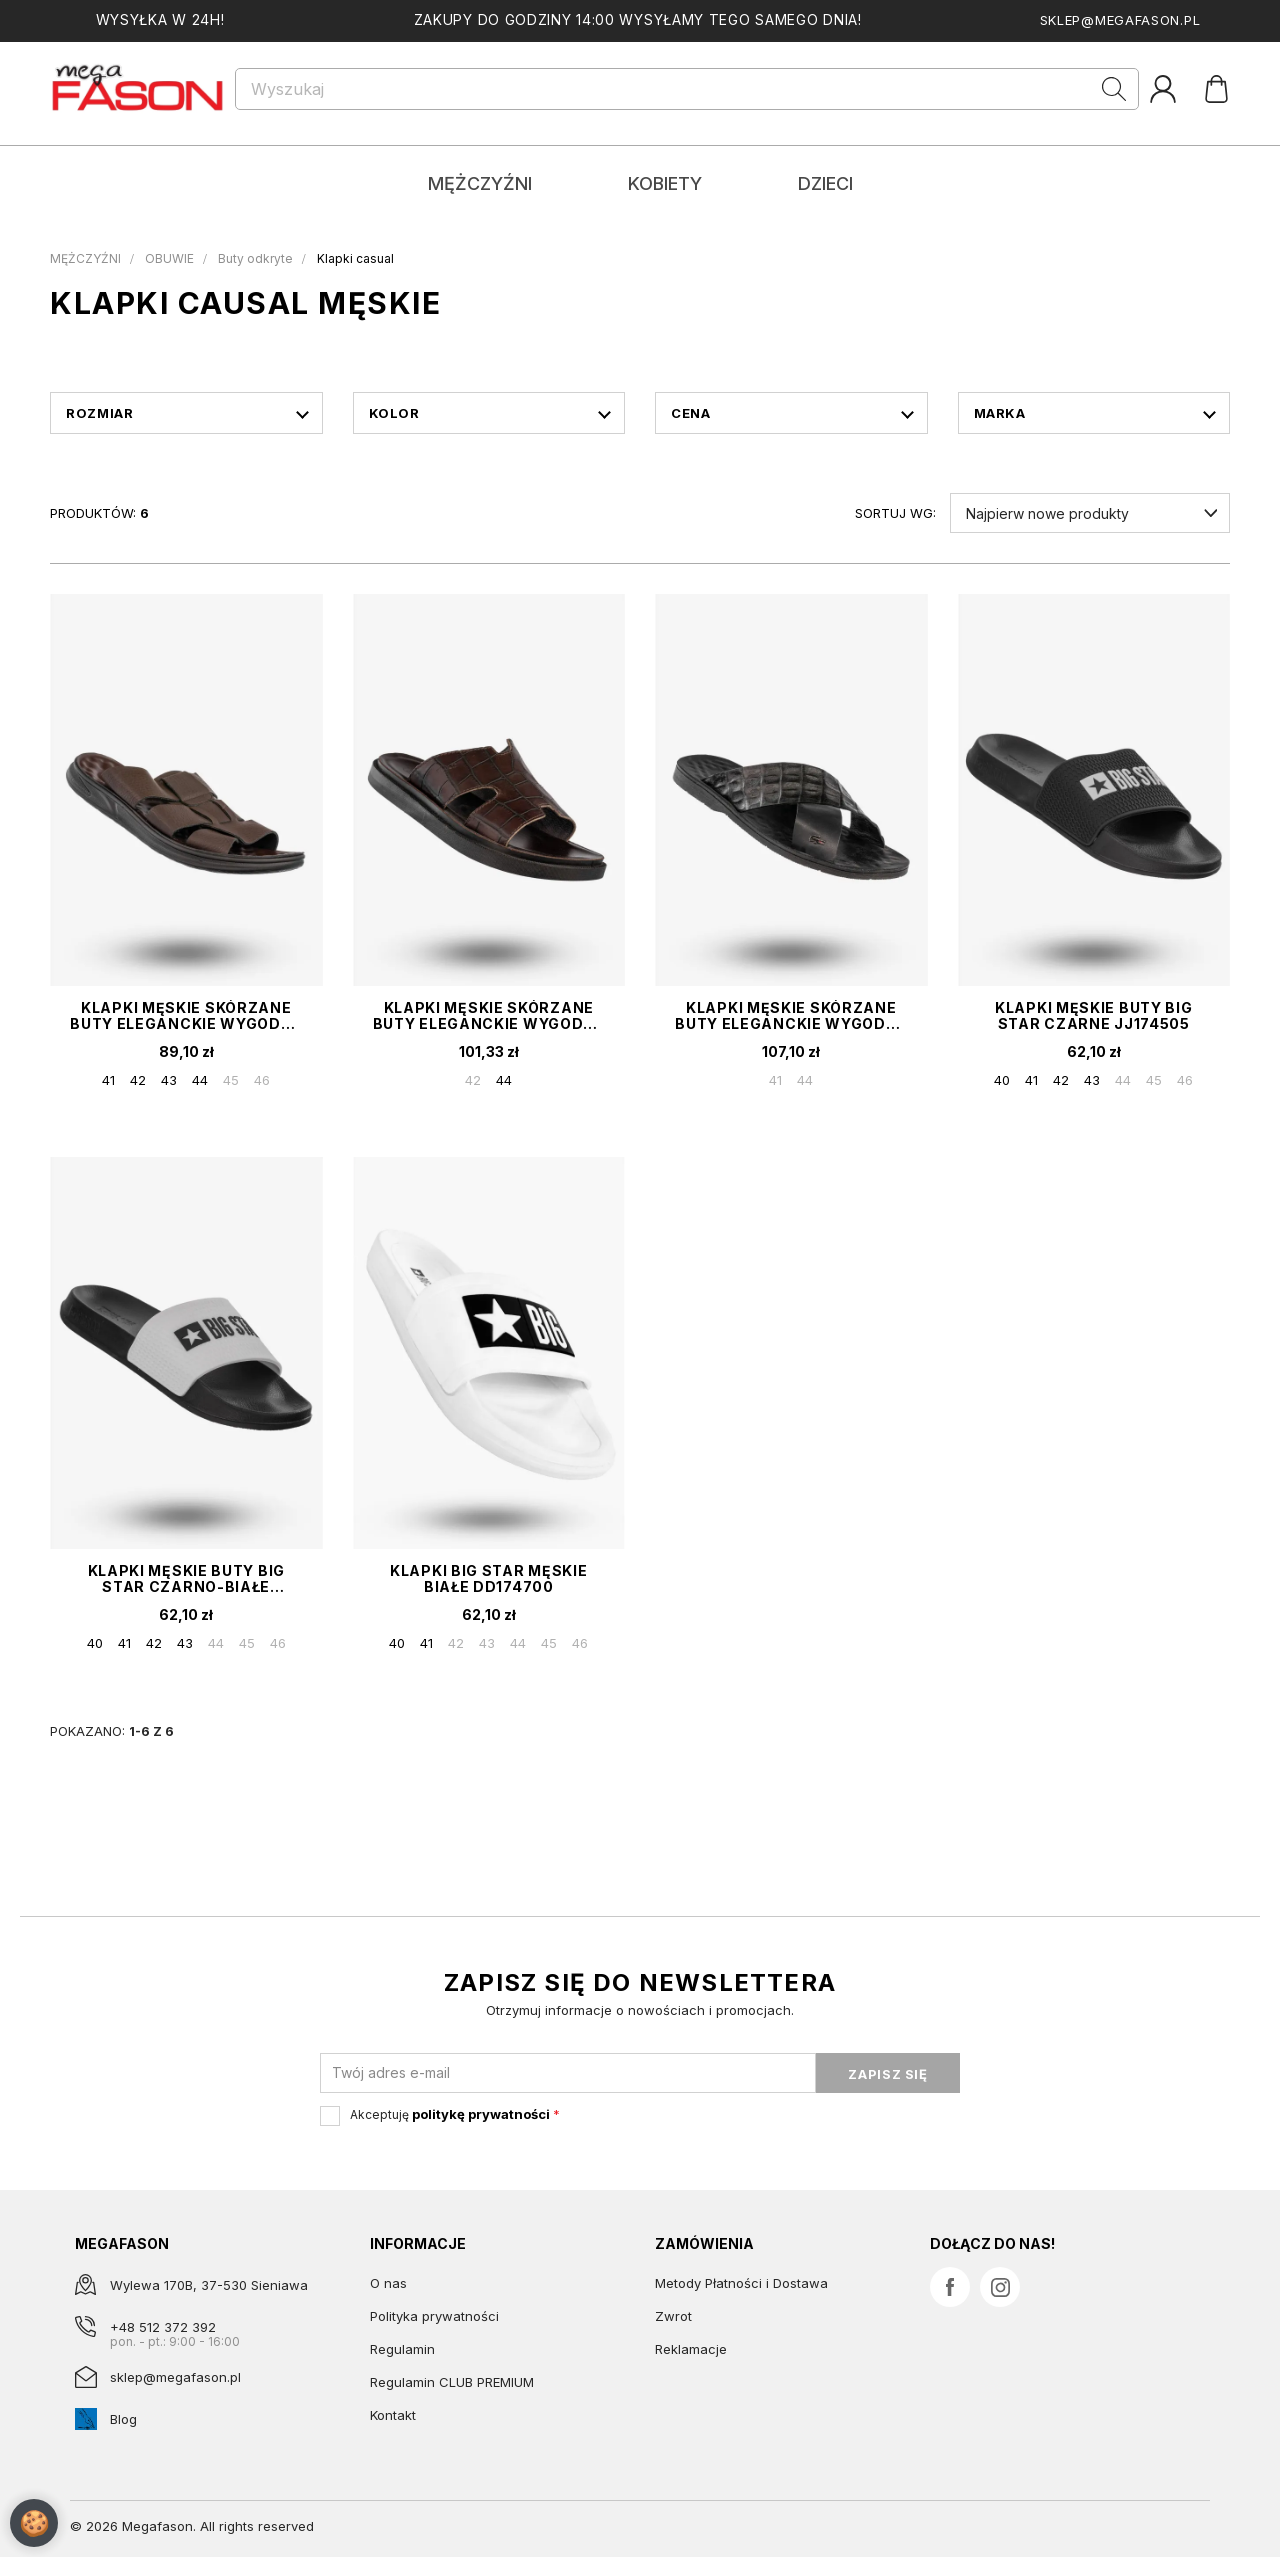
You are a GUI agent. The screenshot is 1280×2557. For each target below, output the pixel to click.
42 (138, 1080)
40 (1002, 1080)
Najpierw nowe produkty (1047, 513)
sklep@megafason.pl (1120, 20)
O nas (388, 2283)
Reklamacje (691, 2349)
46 (262, 1080)
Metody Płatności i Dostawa (741, 2283)
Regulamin (402, 2349)
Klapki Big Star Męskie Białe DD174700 (488, 1578)
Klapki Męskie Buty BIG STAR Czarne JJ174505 (1093, 1015)
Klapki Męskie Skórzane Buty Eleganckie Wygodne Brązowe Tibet (489, 1015)
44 (200, 1080)
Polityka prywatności (434, 2316)
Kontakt (393, 2415)
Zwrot (673, 2316)
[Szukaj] (687, 89)
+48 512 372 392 (163, 2327)
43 (169, 1080)
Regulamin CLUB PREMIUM (452, 2382)
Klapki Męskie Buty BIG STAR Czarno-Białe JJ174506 (186, 1578)
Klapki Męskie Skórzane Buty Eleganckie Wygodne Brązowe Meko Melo (186, 1015)
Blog (123, 2419)
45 (231, 1080)
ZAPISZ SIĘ (888, 2074)
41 (108, 1080)
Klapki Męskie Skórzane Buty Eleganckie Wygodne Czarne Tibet (791, 1015)
